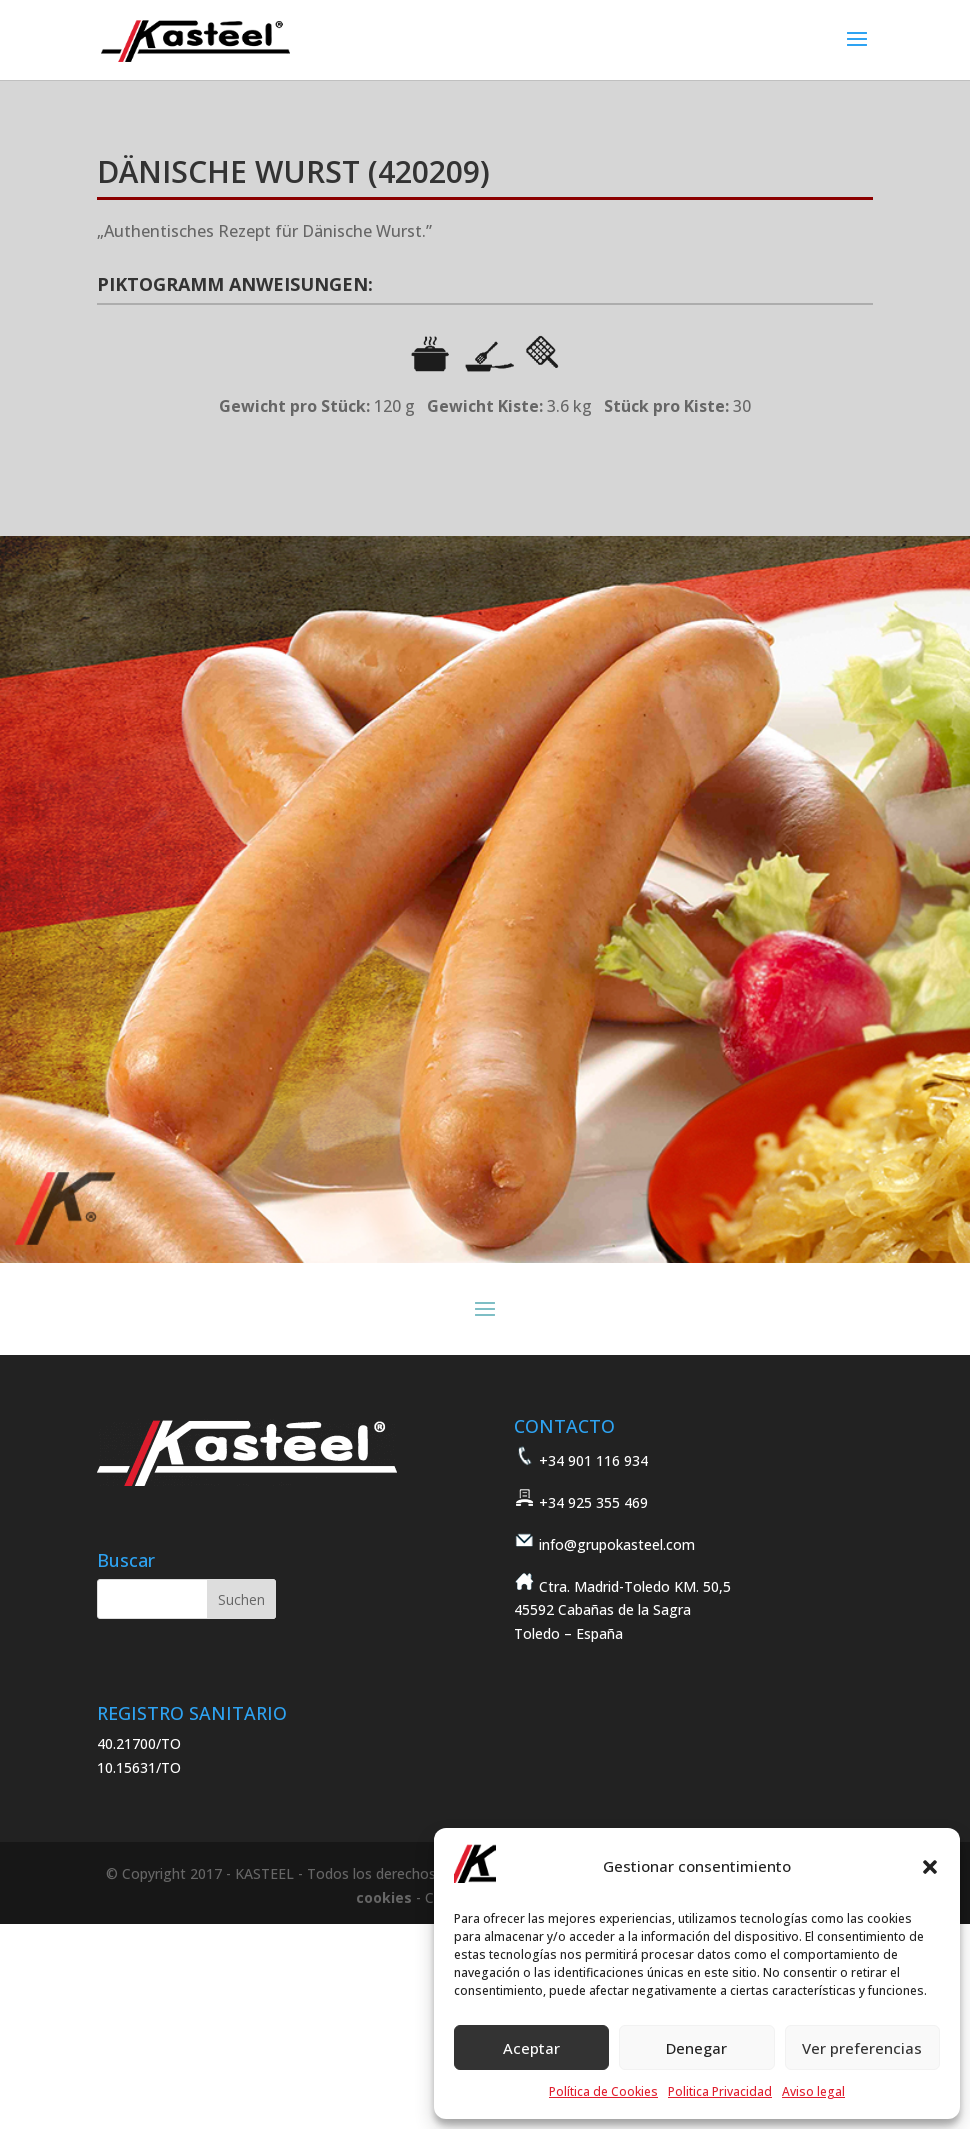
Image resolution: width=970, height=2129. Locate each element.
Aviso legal (813, 2091)
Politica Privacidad (720, 2091)
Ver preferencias (862, 2048)
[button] (930, 1867)
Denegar (696, 2048)
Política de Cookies (603, 2091)
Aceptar (531, 2048)
